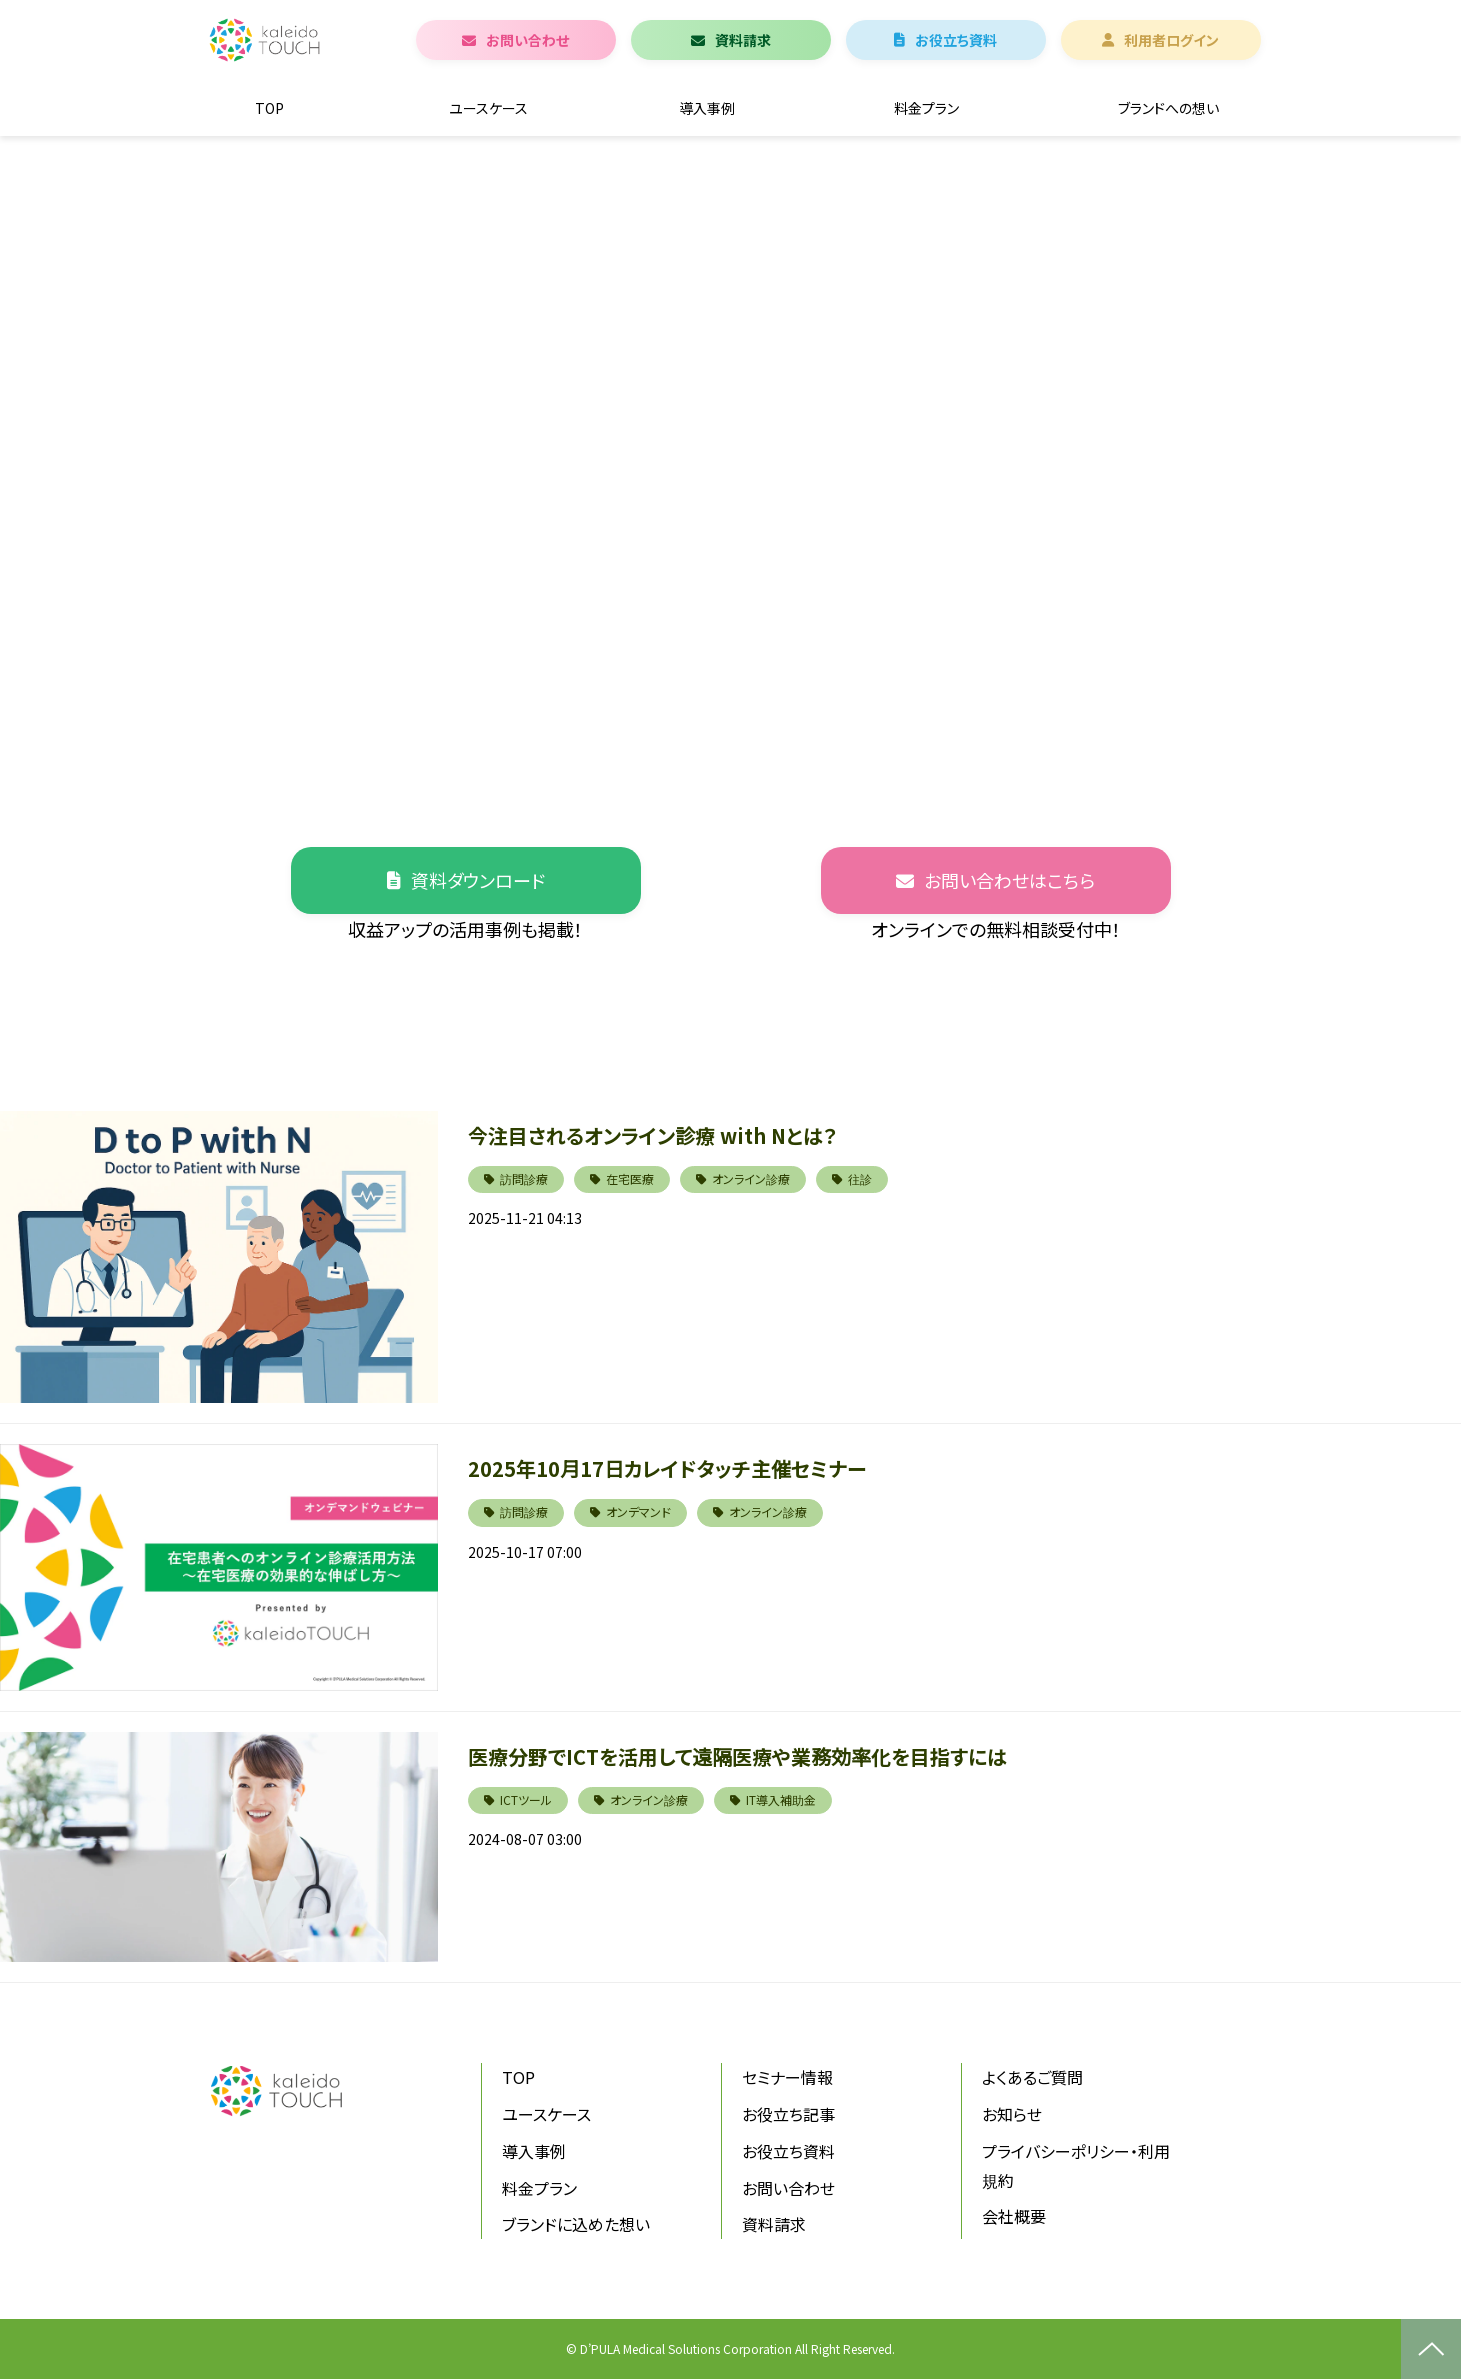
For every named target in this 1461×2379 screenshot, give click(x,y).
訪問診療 (524, 1178)
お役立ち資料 (956, 40)
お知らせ (1012, 2114)
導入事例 (707, 108)
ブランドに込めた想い (576, 2224)
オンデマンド (638, 1511)
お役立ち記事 (788, 2114)
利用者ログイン (1171, 40)
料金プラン (926, 108)
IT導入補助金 (781, 1799)
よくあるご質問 (1032, 2077)
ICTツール (526, 1799)
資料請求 (743, 40)
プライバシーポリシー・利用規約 (1076, 2165)
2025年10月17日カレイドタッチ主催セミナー (667, 1468)
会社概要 (1014, 2216)
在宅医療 (630, 1178)
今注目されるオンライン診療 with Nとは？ (652, 1135)
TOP (269, 108)
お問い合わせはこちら (1009, 880)
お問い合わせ (527, 40)
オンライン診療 (751, 1178)
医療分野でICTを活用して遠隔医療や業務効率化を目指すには (737, 1756)
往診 (860, 1178)
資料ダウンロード (478, 880)
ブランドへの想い (1168, 108)
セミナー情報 (787, 2077)
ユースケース (488, 108)
